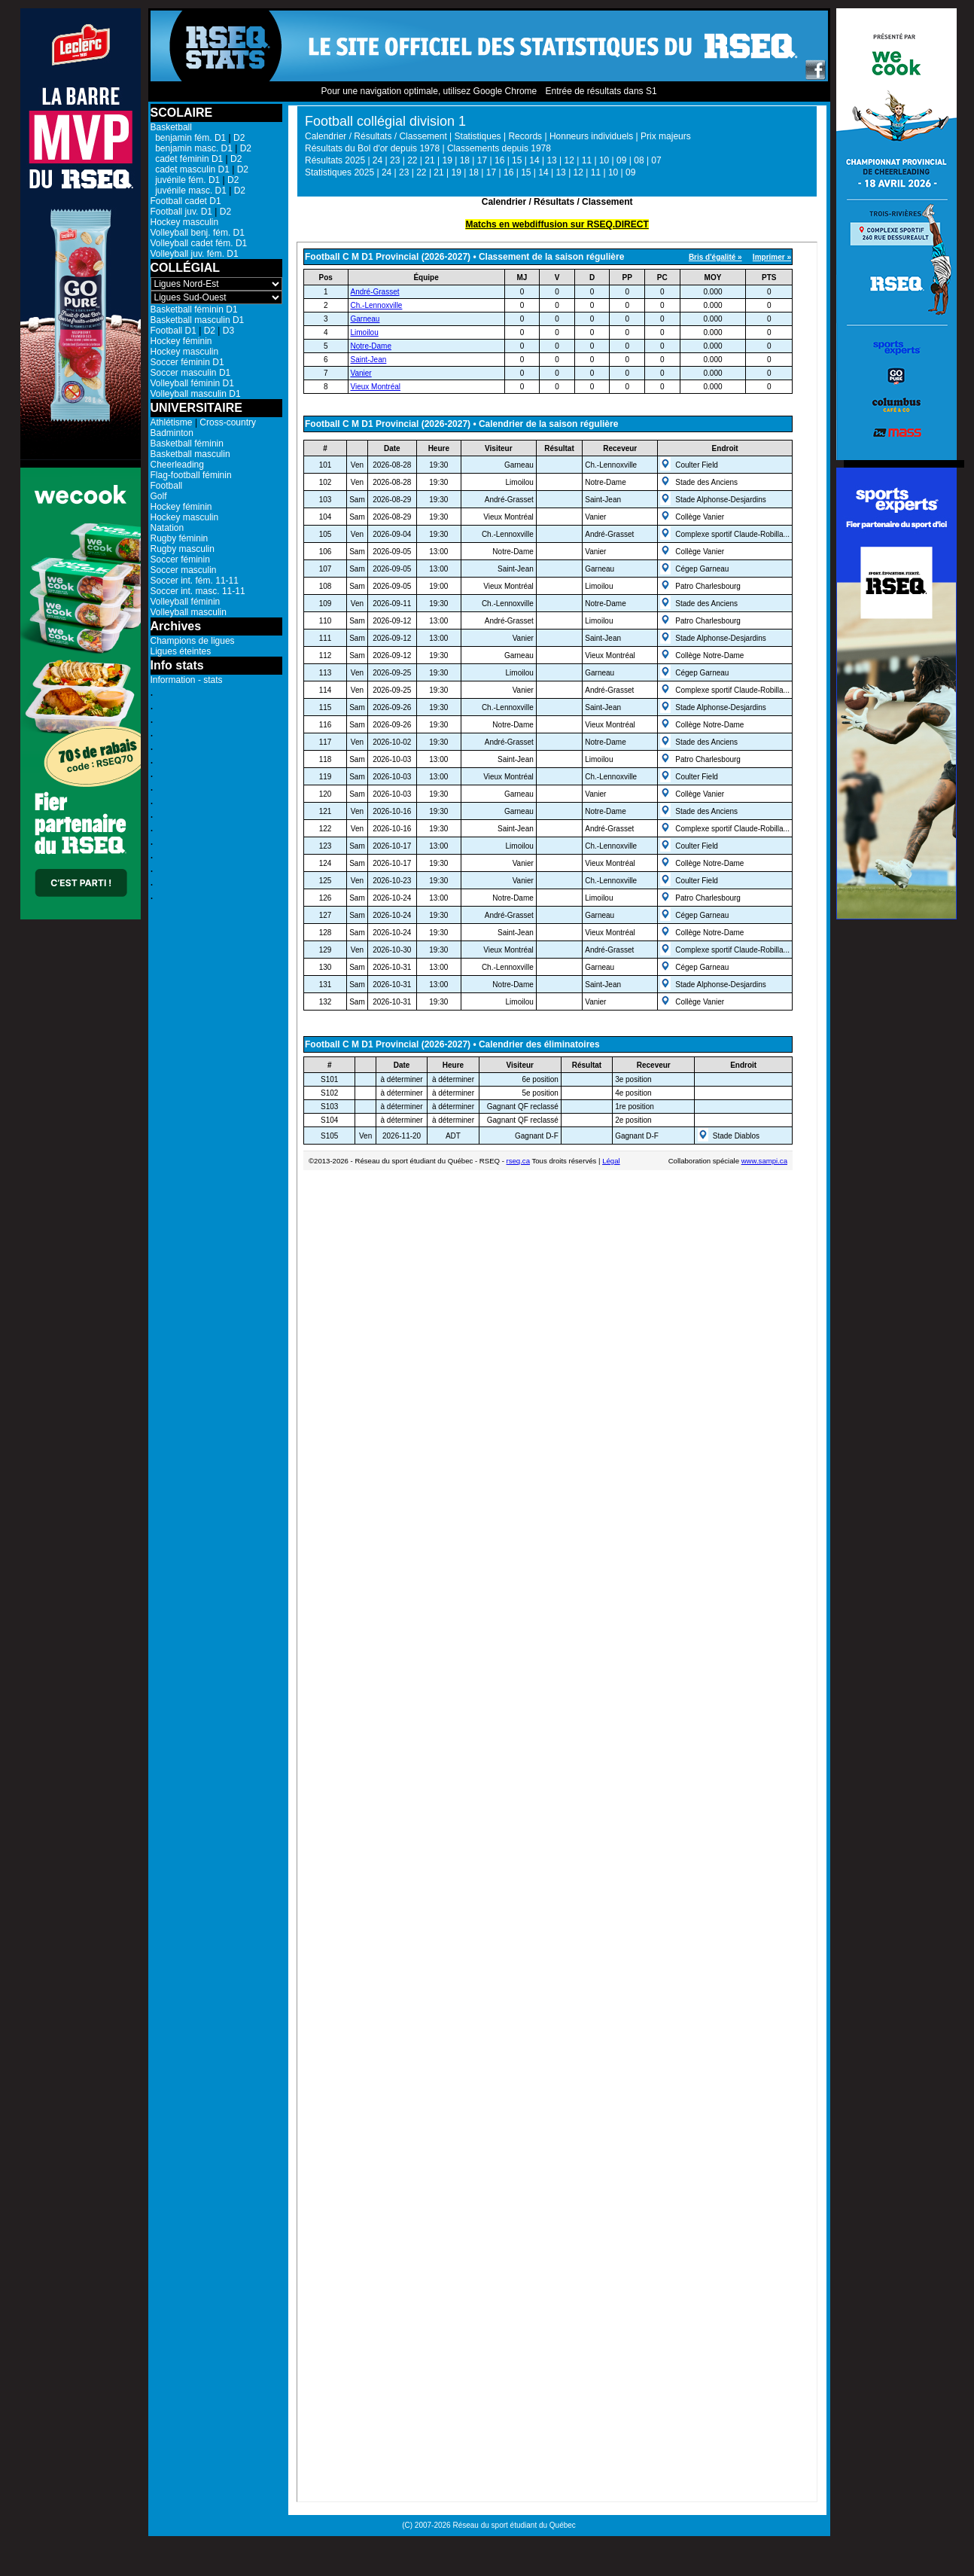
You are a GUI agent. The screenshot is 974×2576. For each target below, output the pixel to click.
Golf (159, 496)
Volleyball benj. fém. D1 (198, 232)
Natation (167, 528)
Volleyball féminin (186, 601)
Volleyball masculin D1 (196, 394)
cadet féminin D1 (187, 159)
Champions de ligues (193, 641)
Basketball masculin (190, 454)
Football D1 (173, 330)
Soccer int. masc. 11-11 (198, 591)
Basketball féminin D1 (194, 309)
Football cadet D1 (186, 201)
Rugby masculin (183, 549)
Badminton (172, 433)
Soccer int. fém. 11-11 (195, 580)
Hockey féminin (181, 341)
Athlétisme (172, 422)
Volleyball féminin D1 (192, 383)
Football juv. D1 (181, 211)
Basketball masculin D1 (198, 320)
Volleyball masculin (189, 612)
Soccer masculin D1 (191, 372)
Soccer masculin (184, 570)
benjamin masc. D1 (192, 148)
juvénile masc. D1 (189, 190)
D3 (228, 330)
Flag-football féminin (191, 475)
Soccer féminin (180, 559)
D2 (239, 138)
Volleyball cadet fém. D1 (199, 243)
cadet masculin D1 (190, 169)
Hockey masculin (185, 222)
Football (167, 485)
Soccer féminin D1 (187, 362)
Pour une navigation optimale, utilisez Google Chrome (429, 91)
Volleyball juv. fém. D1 (195, 253)
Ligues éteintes (181, 651)
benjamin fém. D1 (189, 138)
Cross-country (227, 422)
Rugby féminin (179, 538)
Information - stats (187, 680)
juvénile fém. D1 (186, 180)
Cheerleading (177, 464)
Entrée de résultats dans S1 (600, 91)
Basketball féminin (187, 443)
